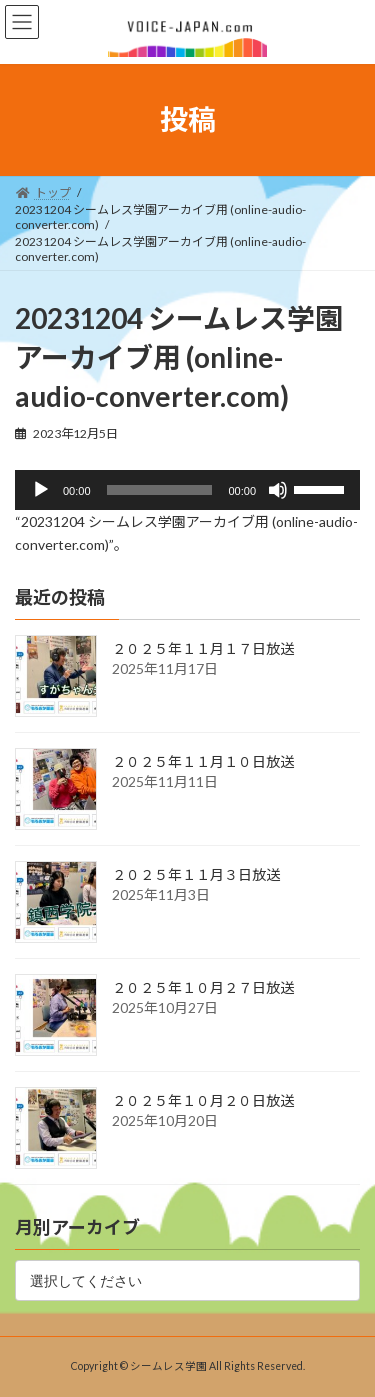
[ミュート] (278, 490)
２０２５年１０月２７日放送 (203, 987)
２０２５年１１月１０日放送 (203, 761)
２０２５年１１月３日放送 (196, 874)
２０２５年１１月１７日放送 (203, 648)
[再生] (41, 490)
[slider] (160, 490)
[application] (187, 490)
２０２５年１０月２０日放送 (203, 1100)
